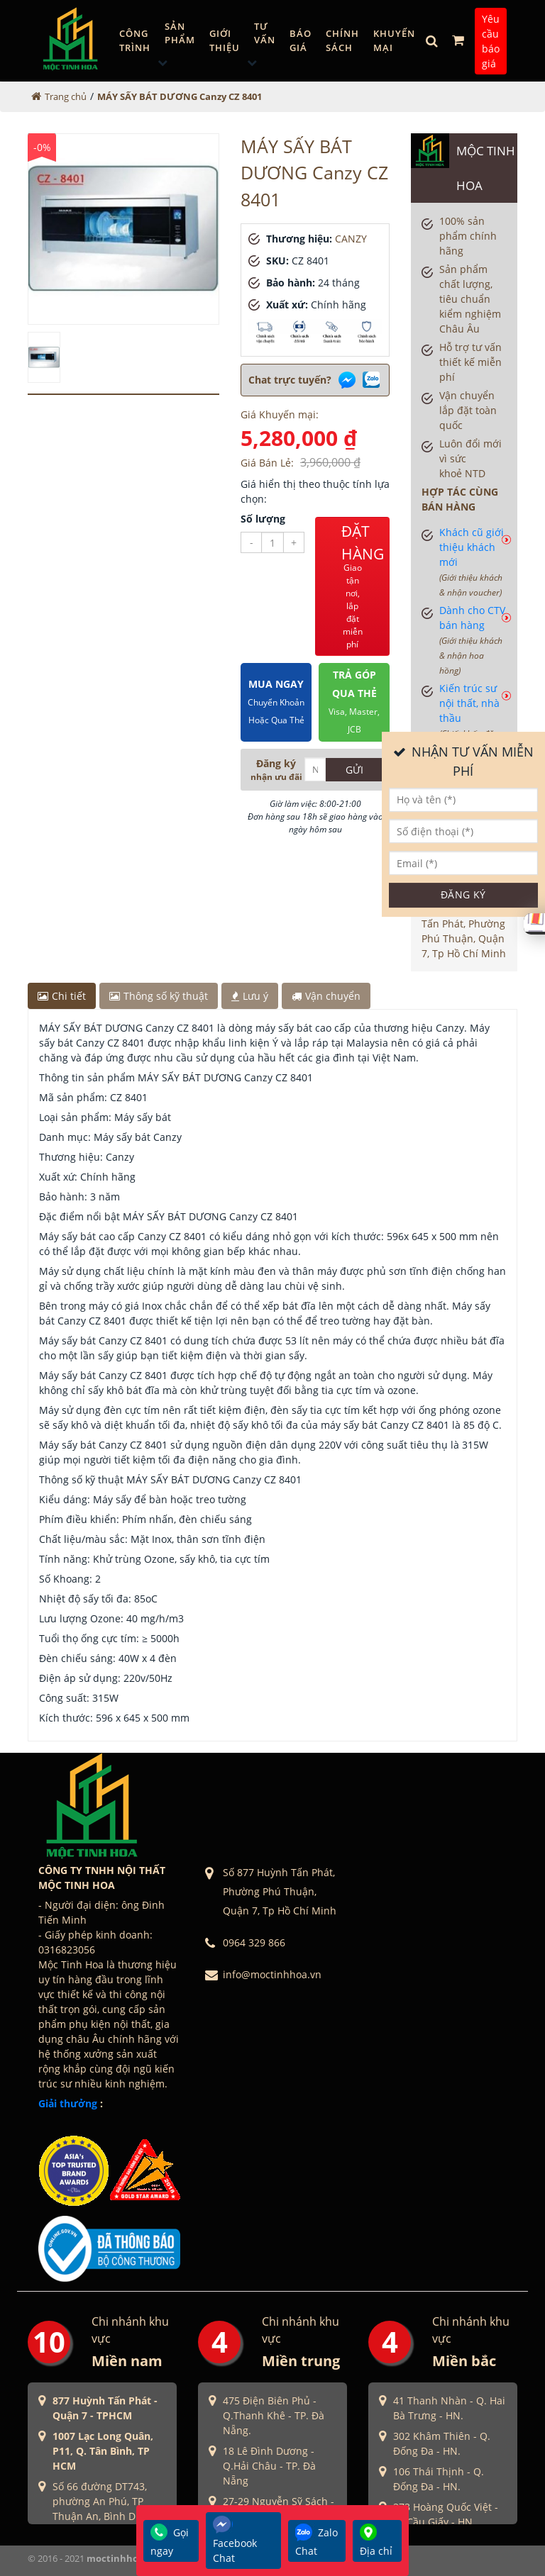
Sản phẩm (180, 33)
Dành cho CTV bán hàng (472, 639)
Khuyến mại (394, 40)
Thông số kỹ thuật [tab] (158, 996)
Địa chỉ (376, 2541)
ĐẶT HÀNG (362, 586)
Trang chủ (66, 96)
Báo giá (301, 40)
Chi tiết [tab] (62, 996)
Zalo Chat (316, 2541)
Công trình (134, 40)
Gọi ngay (169, 2541)
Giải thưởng (67, 2103)
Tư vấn (264, 33)
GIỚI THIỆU (224, 40)
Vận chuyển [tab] (326, 996)
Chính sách (342, 40)
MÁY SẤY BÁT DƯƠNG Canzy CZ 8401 (179, 96)
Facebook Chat (235, 2540)
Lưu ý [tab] (249, 996)
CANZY (351, 238)
